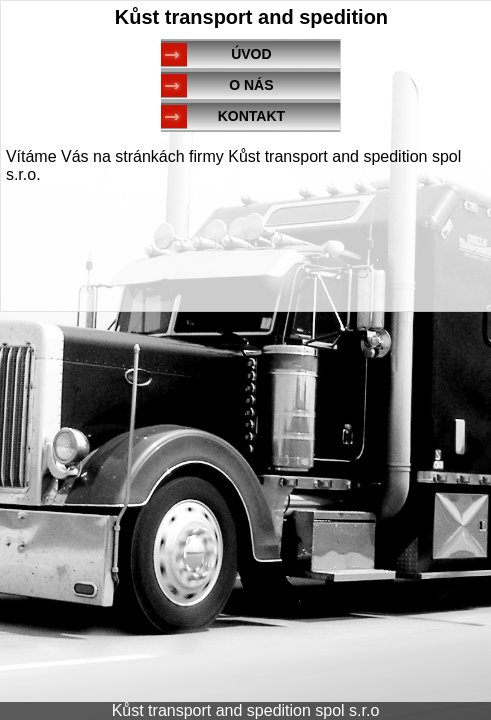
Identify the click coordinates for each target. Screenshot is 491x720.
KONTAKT (251, 116)
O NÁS (251, 85)
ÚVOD (251, 54)
